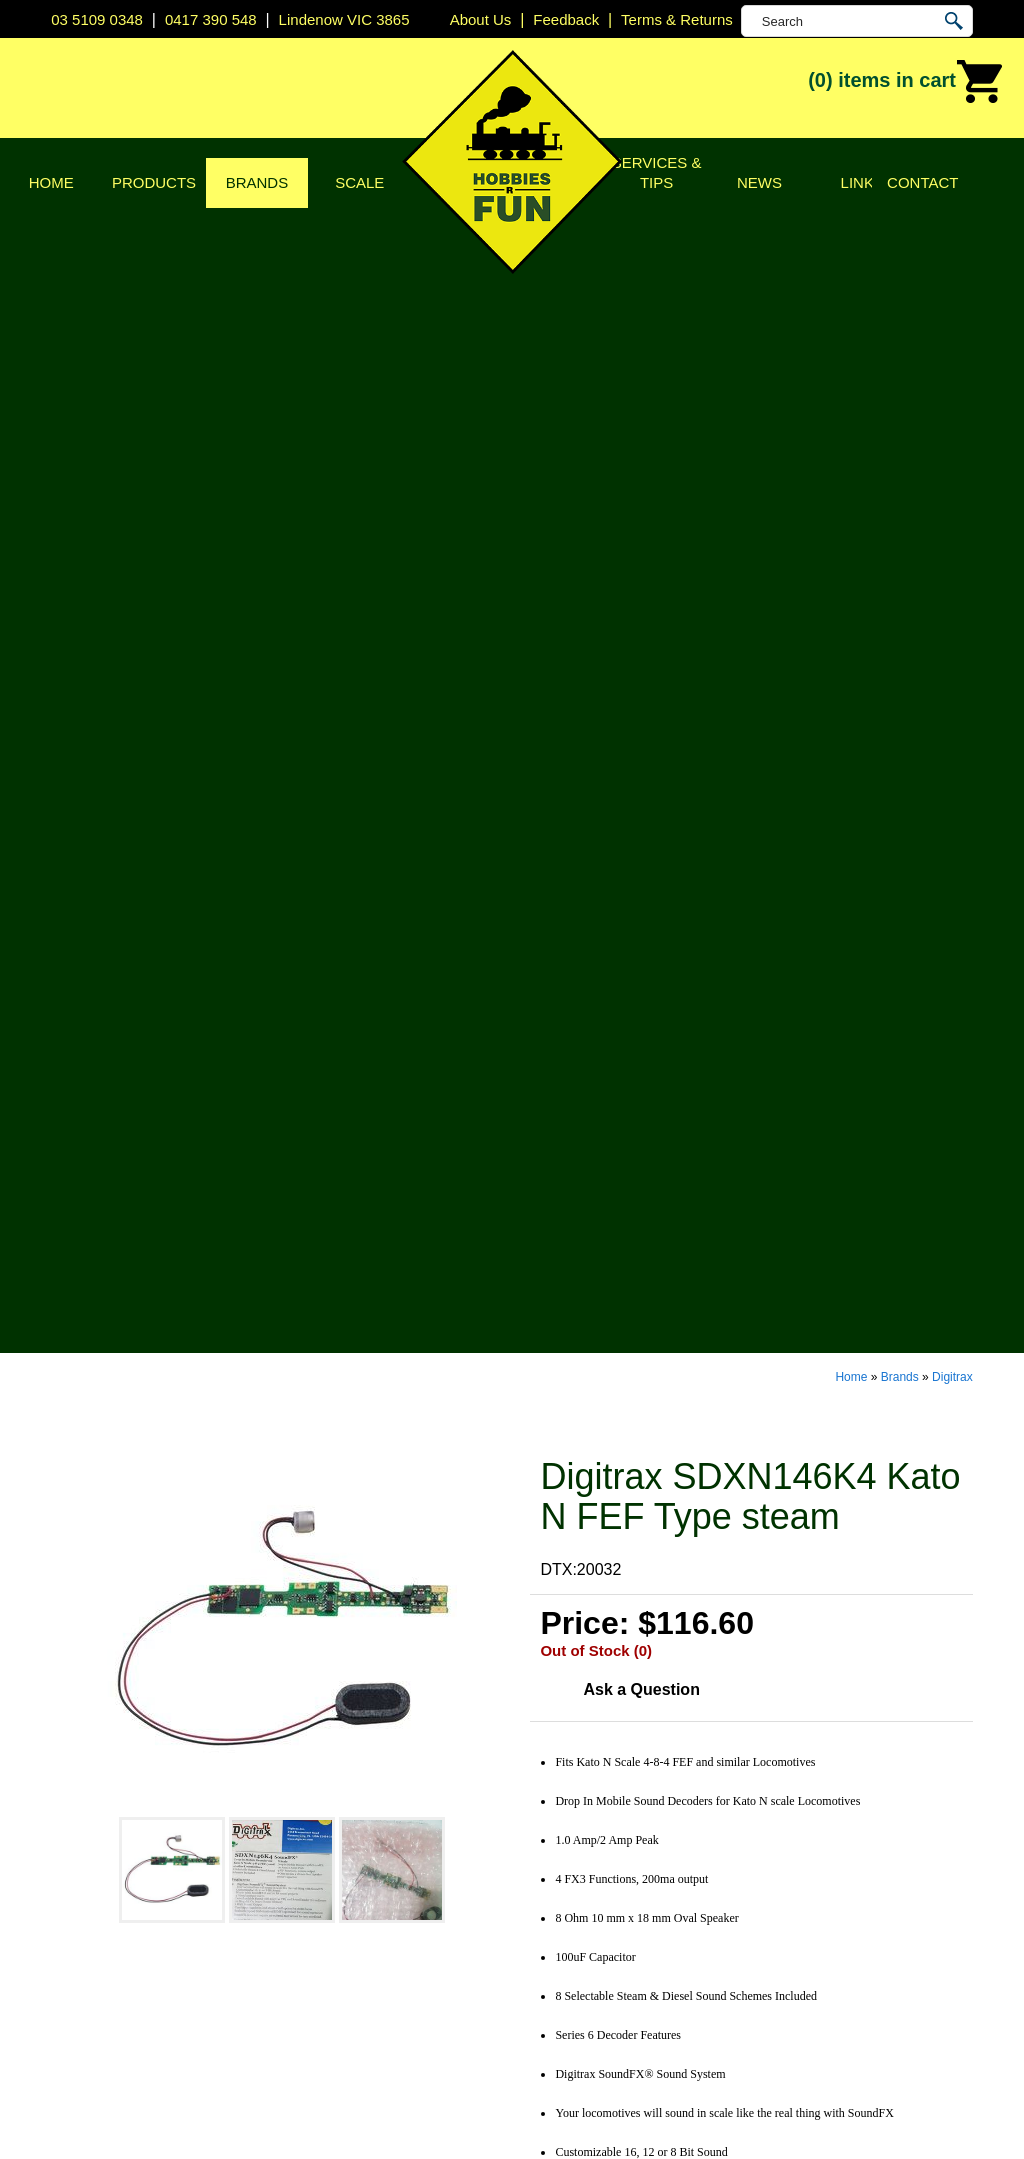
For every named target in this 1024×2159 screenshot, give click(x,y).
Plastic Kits (305, 1898)
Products (154, 182)
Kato (538, 1898)
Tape (283, 1948)
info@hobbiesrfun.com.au (869, 1848)
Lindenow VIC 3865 (344, 19)
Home (51, 182)
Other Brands (569, 2023)
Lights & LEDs (316, 1923)
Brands (257, 182)
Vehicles (296, 1873)
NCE (539, 1923)
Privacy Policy (60, 1823)
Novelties (299, 1998)
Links (862, 182)
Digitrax (952, 212)
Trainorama (562, 1998)
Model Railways (322, 1823)
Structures (302, 1848)
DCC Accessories (328, 1798)
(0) (906, 82)
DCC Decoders (320, 1773)
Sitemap (80, 2103)
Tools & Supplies (325, 1973)
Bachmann (560, 1798)
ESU (538, 1873)
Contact (922, 182)
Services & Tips (657, 172)
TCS (538, 1973)
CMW (542, 1823)
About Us (43, 1798)
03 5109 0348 (97, 19)
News (759, 182)
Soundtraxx (562, 1948)
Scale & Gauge (64, 1898)
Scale (359, 182)
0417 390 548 (211, 19)
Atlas (540, 1773)
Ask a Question (641, 524)
